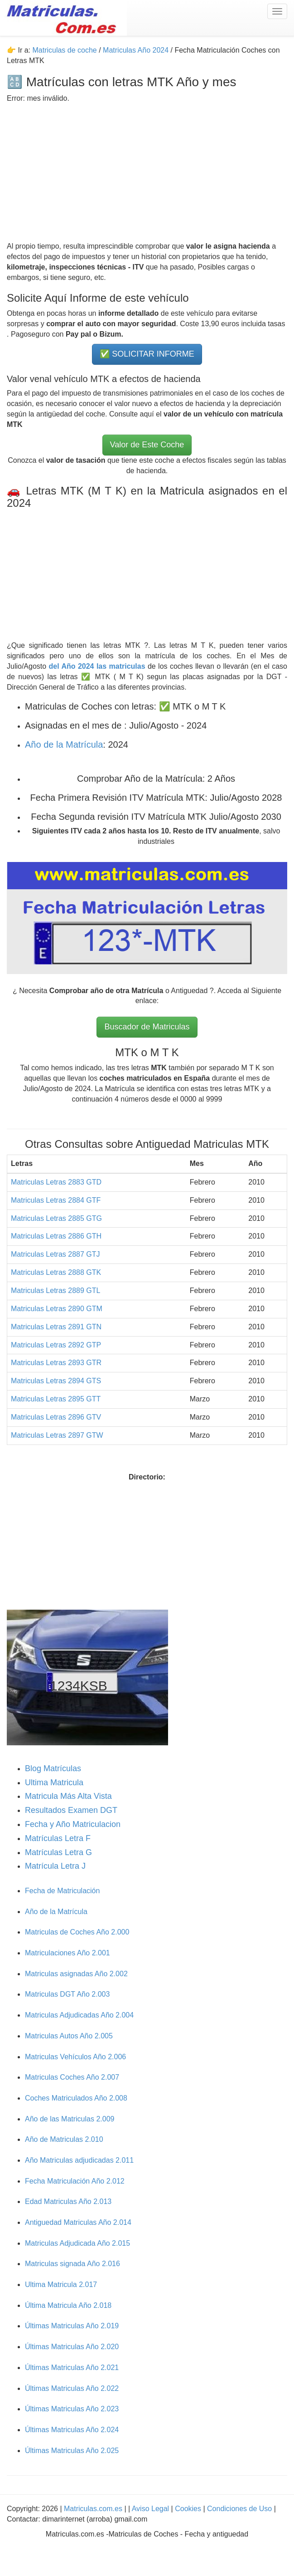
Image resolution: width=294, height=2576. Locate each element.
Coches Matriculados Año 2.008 (76, 2098)
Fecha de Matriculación (62, 1891)
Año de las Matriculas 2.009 (69, 2119)
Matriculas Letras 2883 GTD (56, 1182)
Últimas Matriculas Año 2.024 (72, 2430)
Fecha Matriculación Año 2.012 (75, 2181)
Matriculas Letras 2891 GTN (56, 1327)
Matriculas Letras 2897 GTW (57, 1435)
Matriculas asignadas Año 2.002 (76, 1974)
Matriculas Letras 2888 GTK (56, 1272)
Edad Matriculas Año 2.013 (68, 2201)
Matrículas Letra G (58, 1852)
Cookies (189, 2508)
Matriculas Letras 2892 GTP (56, 1345)
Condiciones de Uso (239, 2508)
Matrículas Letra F (58, 1838)
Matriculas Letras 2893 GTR (56, 1362)
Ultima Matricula (54, 1782)
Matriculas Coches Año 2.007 (72, 2077)
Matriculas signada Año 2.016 (72, 2263)
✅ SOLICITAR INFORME (147, 353)
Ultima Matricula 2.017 (61, 2284)
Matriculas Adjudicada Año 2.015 (77, 2243)
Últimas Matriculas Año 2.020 (72, 2347)
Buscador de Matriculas (146, 1026)
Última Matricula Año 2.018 (68, 2305)
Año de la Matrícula (64, 744)
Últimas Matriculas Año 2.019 (72, 2326)
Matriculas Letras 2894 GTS (56, 1381)
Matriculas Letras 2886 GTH (56, 1236)
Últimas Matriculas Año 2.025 (72, 2450)
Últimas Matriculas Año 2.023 (72, 2409)
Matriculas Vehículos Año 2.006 (75, 2057)
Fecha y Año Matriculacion (72, 1824)
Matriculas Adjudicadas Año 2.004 (79, 2015)
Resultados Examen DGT (71, 1810)
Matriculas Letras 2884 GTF (56, 1200)
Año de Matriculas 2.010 (64, 2139)
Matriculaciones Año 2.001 (67, 1953)
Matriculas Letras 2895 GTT (56, 1399)
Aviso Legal (151, 2508)
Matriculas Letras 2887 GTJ (55, 1254)
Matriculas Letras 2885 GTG (56, 1218)
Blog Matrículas (53, 1768)
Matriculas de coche (64, 50)
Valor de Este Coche (147, 444)
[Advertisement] (147, 167)
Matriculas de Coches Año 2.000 (77, 1932)
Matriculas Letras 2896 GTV (56, 1417)
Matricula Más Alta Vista (68, 1796)
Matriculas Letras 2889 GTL (55, 1290)
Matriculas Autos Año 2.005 (69, 2036)
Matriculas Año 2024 (136, 50)
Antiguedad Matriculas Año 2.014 (78, 2222)
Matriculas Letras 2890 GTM (56, 1308)
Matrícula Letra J (55, 1866)
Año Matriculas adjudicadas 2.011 (79, 2160)
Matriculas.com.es (93, 2508)
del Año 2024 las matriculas (98, 666)
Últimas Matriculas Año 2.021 (72, 2367)
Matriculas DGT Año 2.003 (67, 1994)
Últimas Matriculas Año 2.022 (72, 2388)
